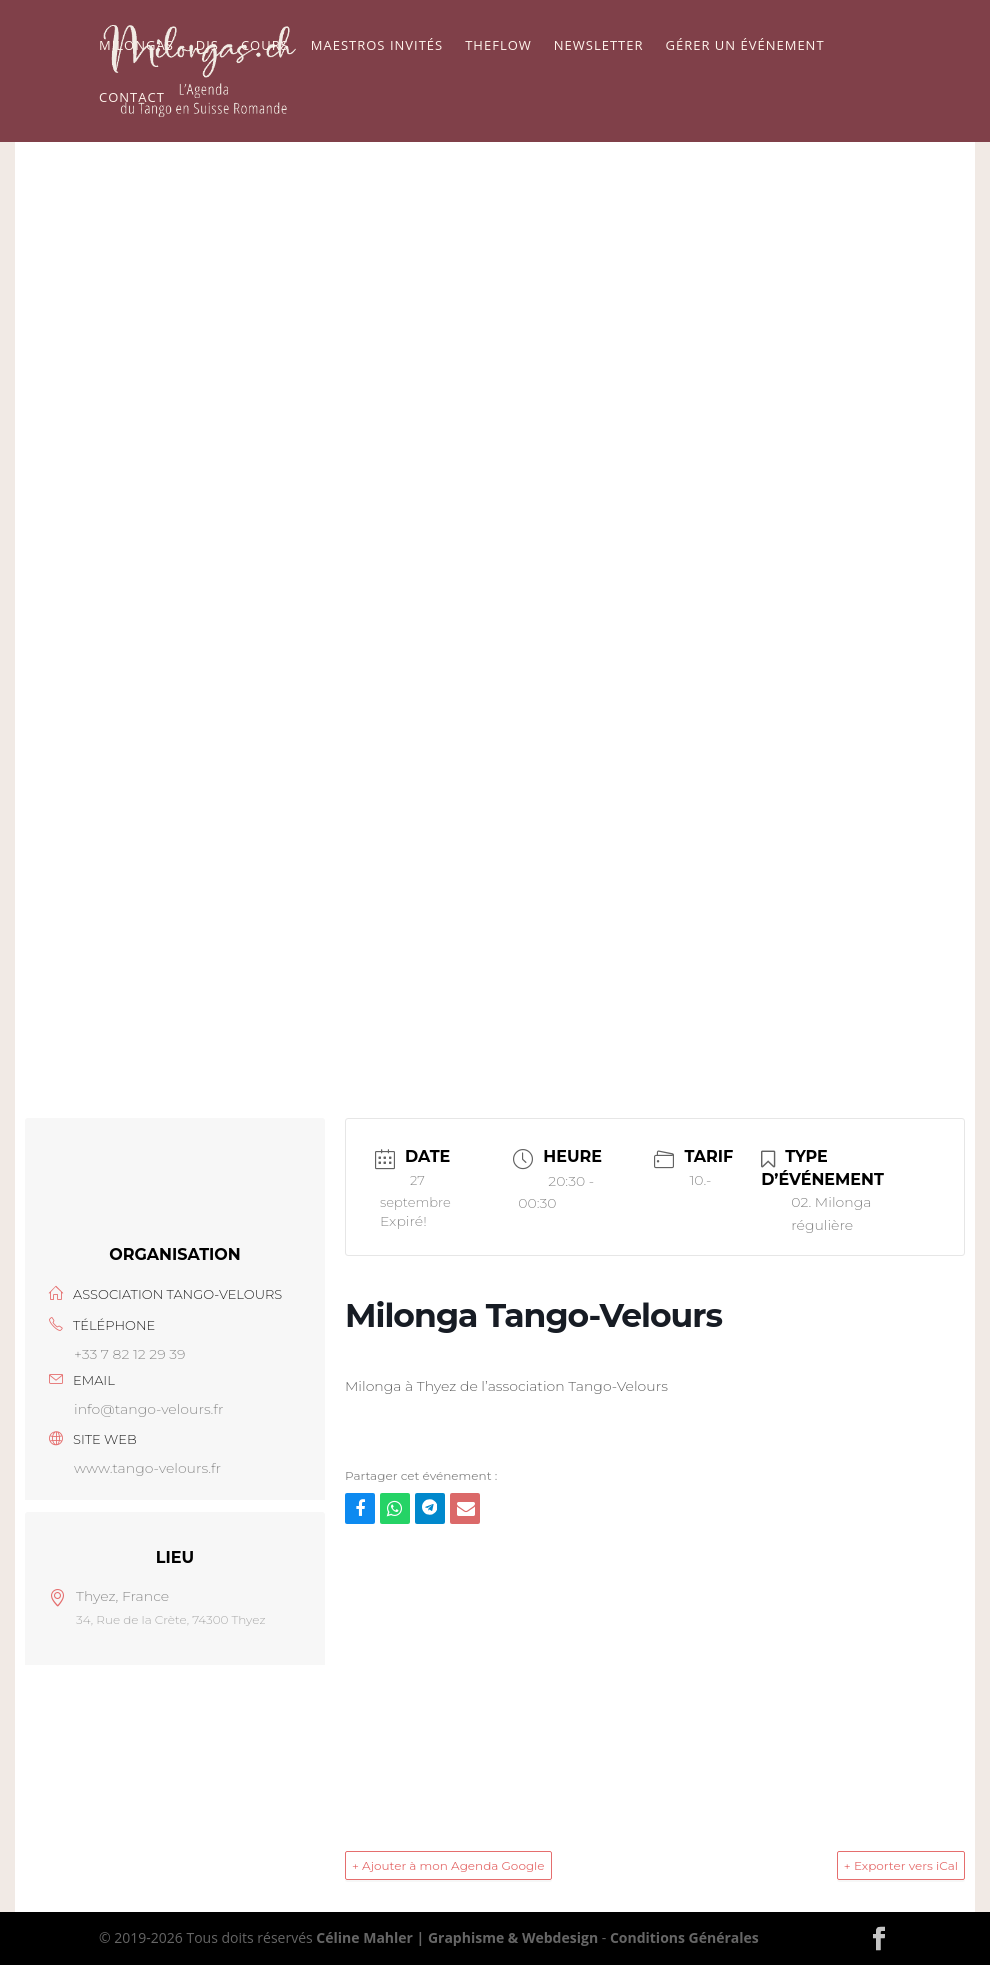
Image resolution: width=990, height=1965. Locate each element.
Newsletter (599, 46)
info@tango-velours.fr (148, 1409)
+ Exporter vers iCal (901, 1865)
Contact (132, 98)
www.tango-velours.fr (147, 1468)
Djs (207, 46)
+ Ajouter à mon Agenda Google (448, 1865)
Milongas (136, 46)
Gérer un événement (745, 46)
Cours (265, 46)
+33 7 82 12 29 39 (129, 1354)
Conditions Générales (684, 1937)
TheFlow (498, 46)
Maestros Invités (377, 46)
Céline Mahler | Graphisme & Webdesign (457, 1937)
